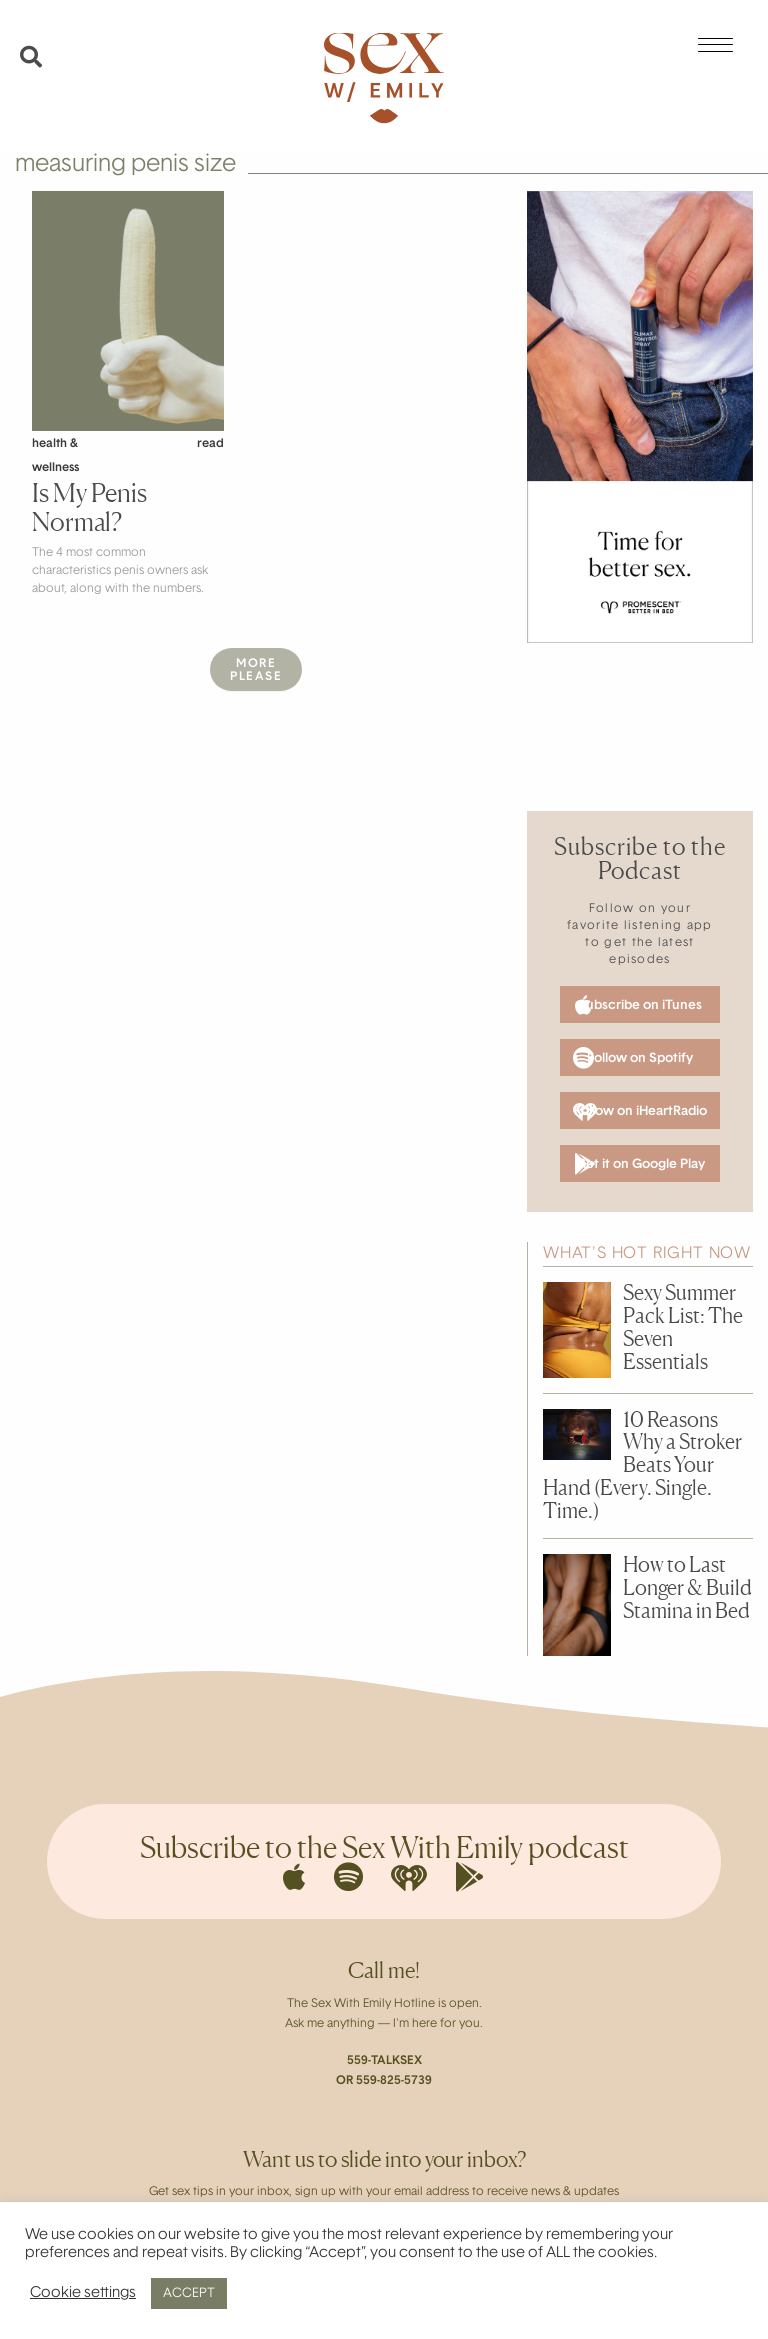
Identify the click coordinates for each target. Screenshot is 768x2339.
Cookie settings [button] (83, 2293)
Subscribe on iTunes (638, 1005)
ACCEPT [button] (189, 2293)
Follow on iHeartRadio (640, 1112)
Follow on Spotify (633, 1058)
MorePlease (256, 670)
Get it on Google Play (639, 1164)
